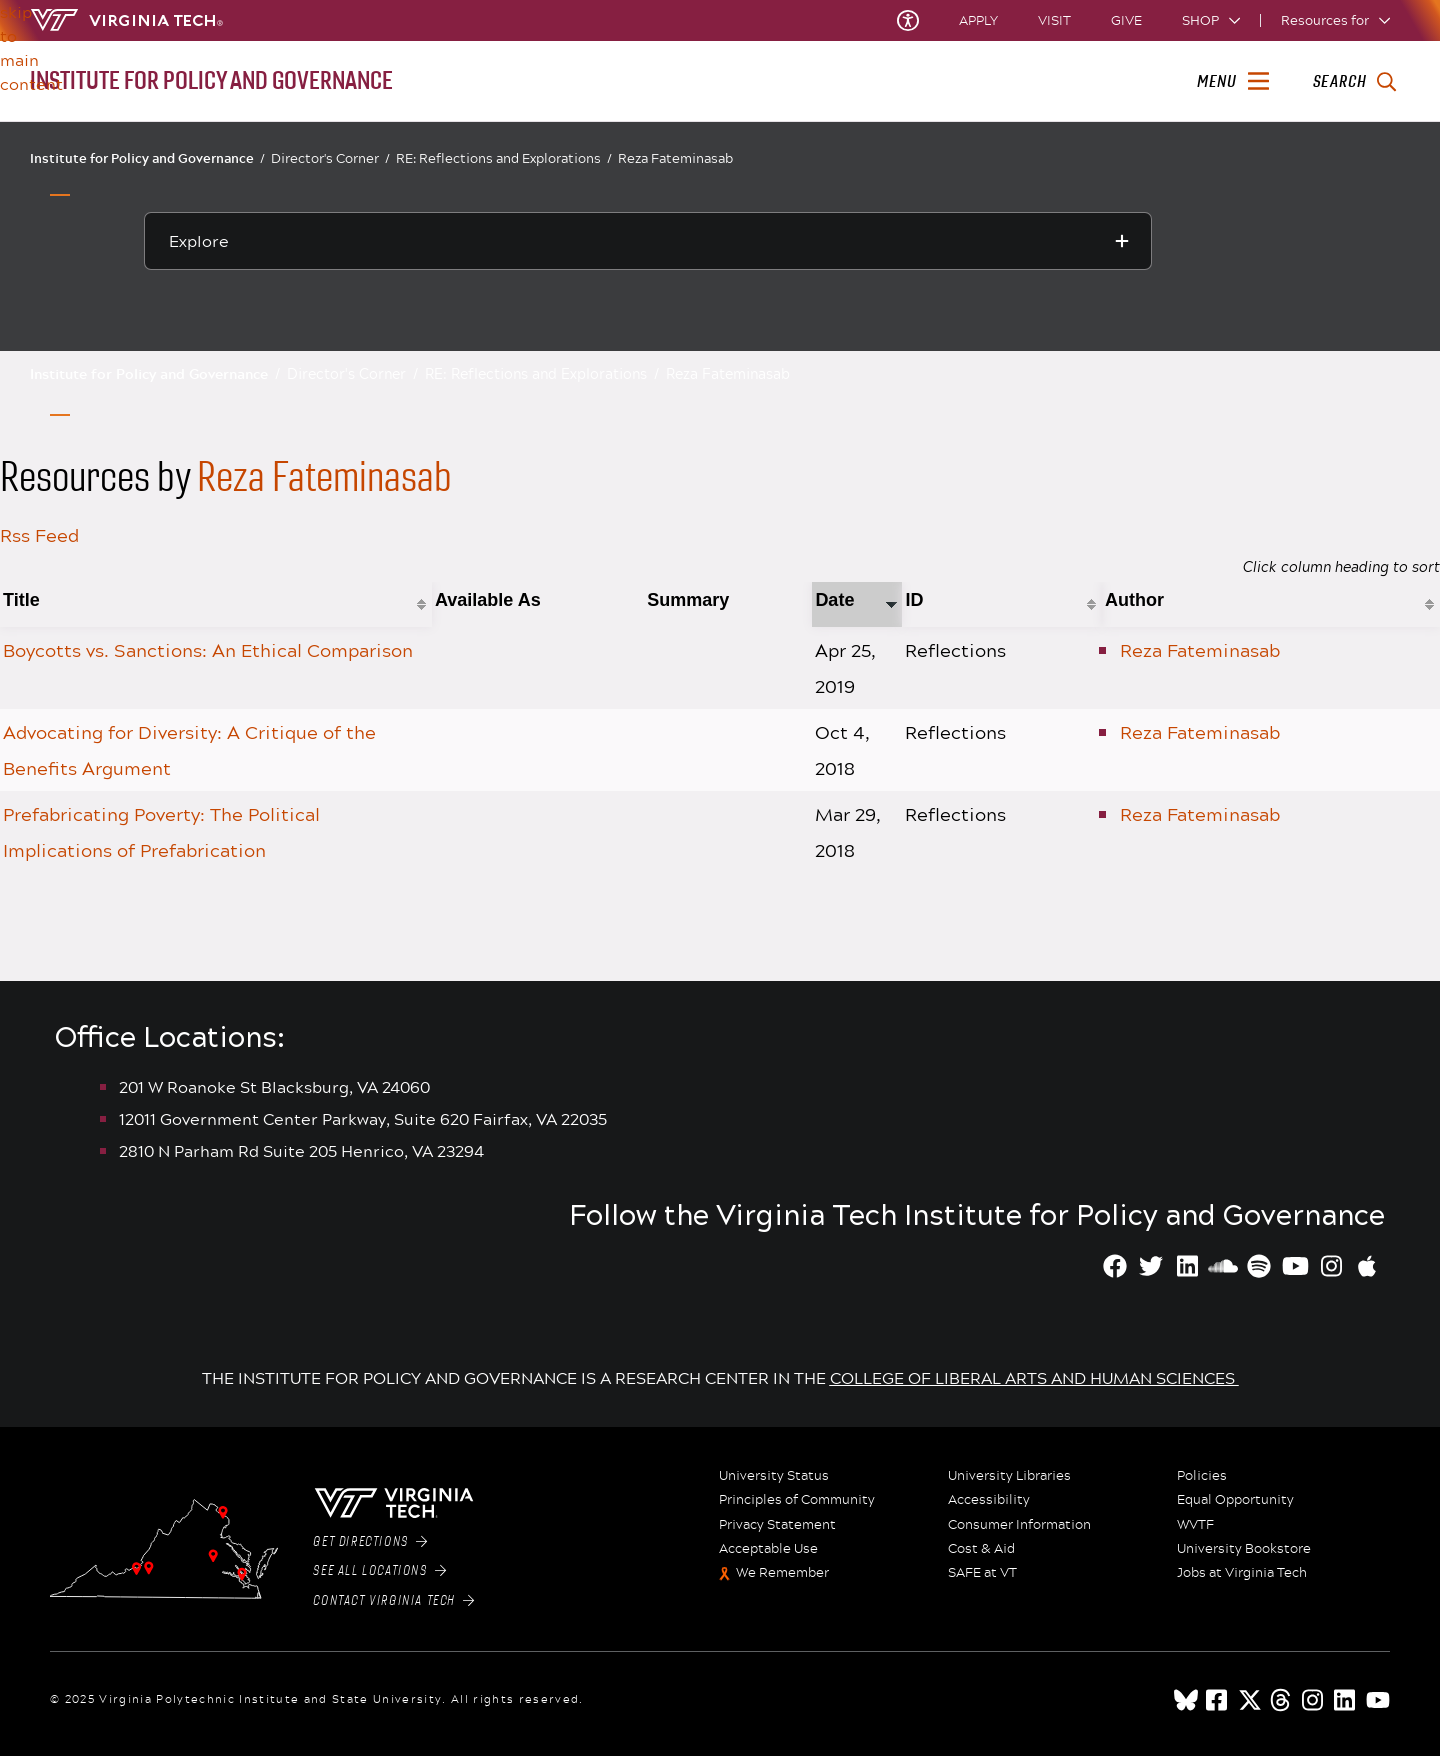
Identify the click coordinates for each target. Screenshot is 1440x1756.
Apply (978, 20)
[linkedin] (1346, 1700)
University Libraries (1009, 1476)
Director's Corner (330, 158)
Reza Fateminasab (675, 158)
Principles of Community (797, 1500)
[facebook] (1218, 1700)
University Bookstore (1244, 1549)
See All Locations (379, 1571)
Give (1126, 20)
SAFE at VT (982, 1573)
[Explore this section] (648, 241)
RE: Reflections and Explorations (504, 158)
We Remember (782, 1573)
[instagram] (1314, 1700)
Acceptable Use (768, 1549)
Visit (1054, 20)
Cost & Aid (981, 1549)
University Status (774, 1476)
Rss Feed (39, 535)
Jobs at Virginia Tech (1242, 1573)
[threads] (1282, 1700)
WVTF (1195, 1525)
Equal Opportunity (1235, 1500)
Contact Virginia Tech (393, 1601)
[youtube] (1378, 1700)
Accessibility (989, 1500)
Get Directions (370, 1542)
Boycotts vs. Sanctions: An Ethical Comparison (208, 650)
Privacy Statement (777, 1525)
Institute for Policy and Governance (147, 158)
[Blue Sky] (1186, 1700)
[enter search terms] (1354, 82)
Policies (1202, 1476)
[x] (1250, 1700)
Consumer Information (1019, 1525)
